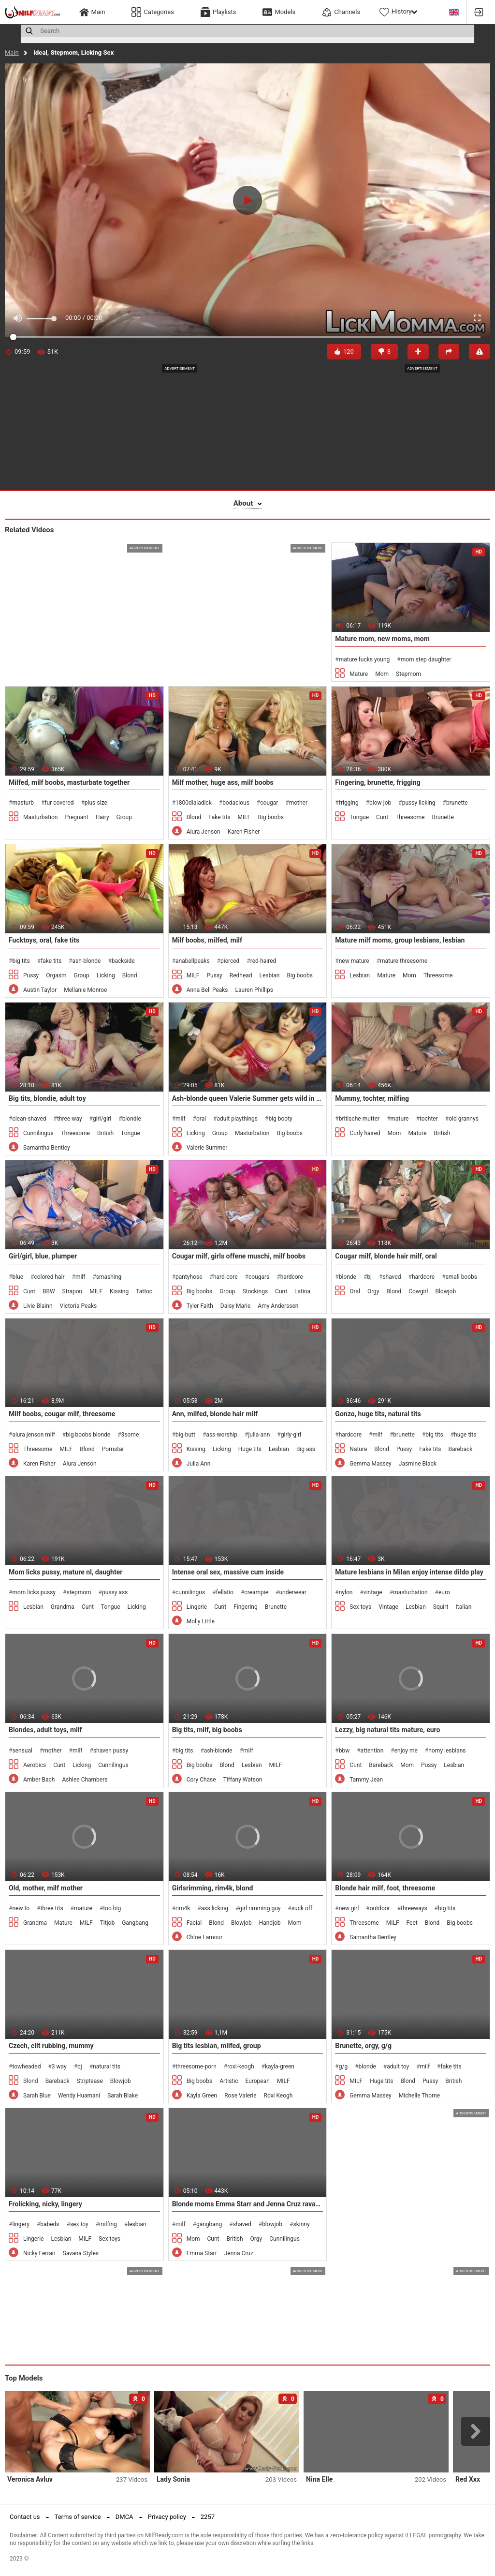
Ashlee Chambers (84, 1779)
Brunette (442, 817)
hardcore (291, 1276)
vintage (373, 1592)
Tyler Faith (200, 1306)
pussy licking (419, 802)
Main (12, 52)
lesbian (137, 2224)
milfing (108, 2224)
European (257, 2081)
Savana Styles (81, 2253)
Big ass (305, 1449)
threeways (414, 1908)
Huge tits (250, 1449)
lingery (20, 2224)
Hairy (102, 817)
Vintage (388, 1606)
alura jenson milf (33, 1434)
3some (130, 1434)
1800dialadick (193, 802)
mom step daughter (426, 659)
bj (369, 1276)
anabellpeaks (192, 961)
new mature (354, 961)
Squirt (441, 1606)
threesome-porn (196, 2066)
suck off (301, 1908)
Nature (358, 1449)
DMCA (124, 2516)
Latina (302, 1291)
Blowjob (445, 1291)
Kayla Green (202, 2095)
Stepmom (408, 674)
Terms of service (78, 2516)
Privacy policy (167, 2516)
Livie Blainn (38, 1306)
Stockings (255, 1291)
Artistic (228, 2081)
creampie (256, 1592)
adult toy (398, 2066)
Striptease (90, 2081)
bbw (344, 1750)
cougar (269, 802)
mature (400, 1118)
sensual (22, 1750)
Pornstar (113, 1449)
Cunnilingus (38, 1133)
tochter (429, 1118)
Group (124, 817)
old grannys (464, 1118)
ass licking (214, 1908)
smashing (108, 1276)
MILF (244, 817)
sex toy (79, 2224)
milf (180, 1118)
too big (112, 1908)
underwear (292, 1592)
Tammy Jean (366, 1779)
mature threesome (403, 961)
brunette (457, 802)
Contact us (25, 2516)
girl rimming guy (260, 1908)
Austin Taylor (40, 990)
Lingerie (197, 1606)
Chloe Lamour (205, 1937)
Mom (382, 674)
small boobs (461, 1276)
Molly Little (201, 1621)
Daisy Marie (235, 1306)
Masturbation (40, 817)
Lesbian (270, 975)
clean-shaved (29, 1118)
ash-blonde (86, 961)
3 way (59, 2066)
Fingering (245, 1606)
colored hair (49, 1276)
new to (20, 1908)
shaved (391, 1276)
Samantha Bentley (46, 1147)
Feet (412, 1922)
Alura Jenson (203, 831)
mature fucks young (364, 659)
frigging (349, 802)
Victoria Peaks (78, 1306)
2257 (208, 2516)
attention (372, 1750)
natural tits (106, 2066)
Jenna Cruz (238, 2253)
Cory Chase (201, 1779)
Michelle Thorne (419, 2095)
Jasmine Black (418, 1463)
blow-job (380, 802)
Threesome (409, 817)
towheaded (26, 2066)
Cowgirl (418, 1291)
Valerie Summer (207, 1147)
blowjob (272, 2224)
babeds (49, 2224)
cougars (258, 1276)
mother (298, 802)
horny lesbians (447, 1750)
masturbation (410, 1592)
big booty (280, 1118)
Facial (194, 1922)
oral (201, 1118)
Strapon (72, 1291)
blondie (131, 1118)
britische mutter (359, 1118)
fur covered (58, 802)
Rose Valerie (240, 2095)
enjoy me (406, 1750)
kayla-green (279, 2066)
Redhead (241, 975)
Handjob (270, 1922)
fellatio (224, 1592)
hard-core (225, 1276)
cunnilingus (190, 1592)
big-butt (185, 1434)
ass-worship (221, 1434)
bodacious (235, 802)
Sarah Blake (122, 2095)
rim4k (182, 1908)
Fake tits (219, 817)
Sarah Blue (37, 2095)
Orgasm (56, 975)
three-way (69, 1118)
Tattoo (144, 1291)
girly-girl (291, 1434)
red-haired (263, 961)
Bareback (460, 1449)
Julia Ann (199, 1463)
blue (17, 1276)
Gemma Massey (370, 1463)
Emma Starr (202, 2253)
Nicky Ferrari (39, 2253)
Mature (358, 674)
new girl (349, 1908)
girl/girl (102, 1118)
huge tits (465, 1434)
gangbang (209, 2224)
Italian (464, 1606)
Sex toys (360, 1606)
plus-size (96, 802)
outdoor (380, 1908)
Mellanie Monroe (85, 990)
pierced (229, 961)
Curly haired (364, 1133)
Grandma (62, 1606)
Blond (194, 817)
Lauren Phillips (254, 990)
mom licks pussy (34, 1592)
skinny (301, 2224)
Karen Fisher (244, 831)
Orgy (373, 1291)
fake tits (51, 961)
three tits (51, 1908)
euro (444, 1592)
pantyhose (189, 1276)
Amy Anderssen (278, 1306)
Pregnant (76, 817)
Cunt (382, 817)
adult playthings (237, 1118)
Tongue (359, 817)
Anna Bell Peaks (207, 990)
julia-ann (259, 1434)
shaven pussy (110, 1750)
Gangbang (135, 1922)
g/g (343, 2066)
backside (123, 961)
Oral (354, 1291)
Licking (106, 975)
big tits (20, 961)
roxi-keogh (240, 2066)
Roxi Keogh (278, 2095)
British (105, 1133)
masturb (23, 802)
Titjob (107, 1922)
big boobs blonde (88, 1434)
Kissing (119, 1291)
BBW (49, 1291)
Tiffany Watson (242, 1779)
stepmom (78, 1592)
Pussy (31, 975)
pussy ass (115, 1592)
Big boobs (270, 817)
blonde (347, 1276)
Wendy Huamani (79, 2095)
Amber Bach (39, 1779)
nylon (346, 1592)
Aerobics (34, 1765)
